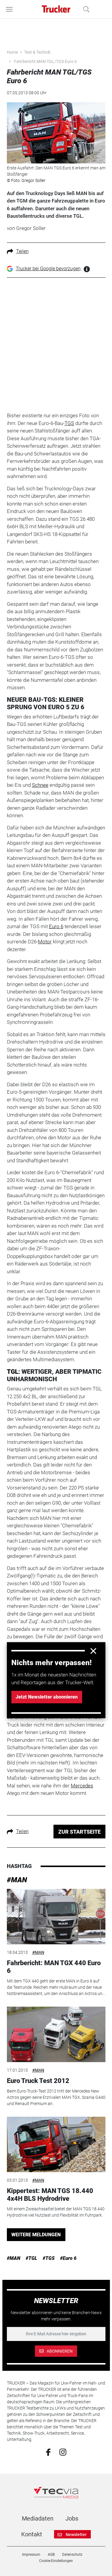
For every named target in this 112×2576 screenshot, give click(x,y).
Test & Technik (37, 52)
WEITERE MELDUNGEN (36, 2234)
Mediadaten (37, 2518)
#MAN (17, 1880)
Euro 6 (56, 926)
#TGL (31, 2258)
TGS (69, 423)
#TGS (49, 2258)
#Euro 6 (68, 2258)
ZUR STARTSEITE (79, 1832)
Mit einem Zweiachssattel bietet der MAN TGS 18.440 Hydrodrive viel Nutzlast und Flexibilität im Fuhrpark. (56, 2212)
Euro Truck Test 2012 (38, 2080)
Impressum (31, 2554)
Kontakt (31, 2534)
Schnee (40, 785)
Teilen (18, 251)
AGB (51, 2554)
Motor (45, 942)
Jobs (71, 2518)
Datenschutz (72, 2554)
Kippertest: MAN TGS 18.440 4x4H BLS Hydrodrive (50, 2194)
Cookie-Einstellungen (56, 2561)
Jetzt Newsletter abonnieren (47, 1697)
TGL (12, 1371)
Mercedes (82, 1786)
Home (12, 52)
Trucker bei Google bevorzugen (48, 268)
